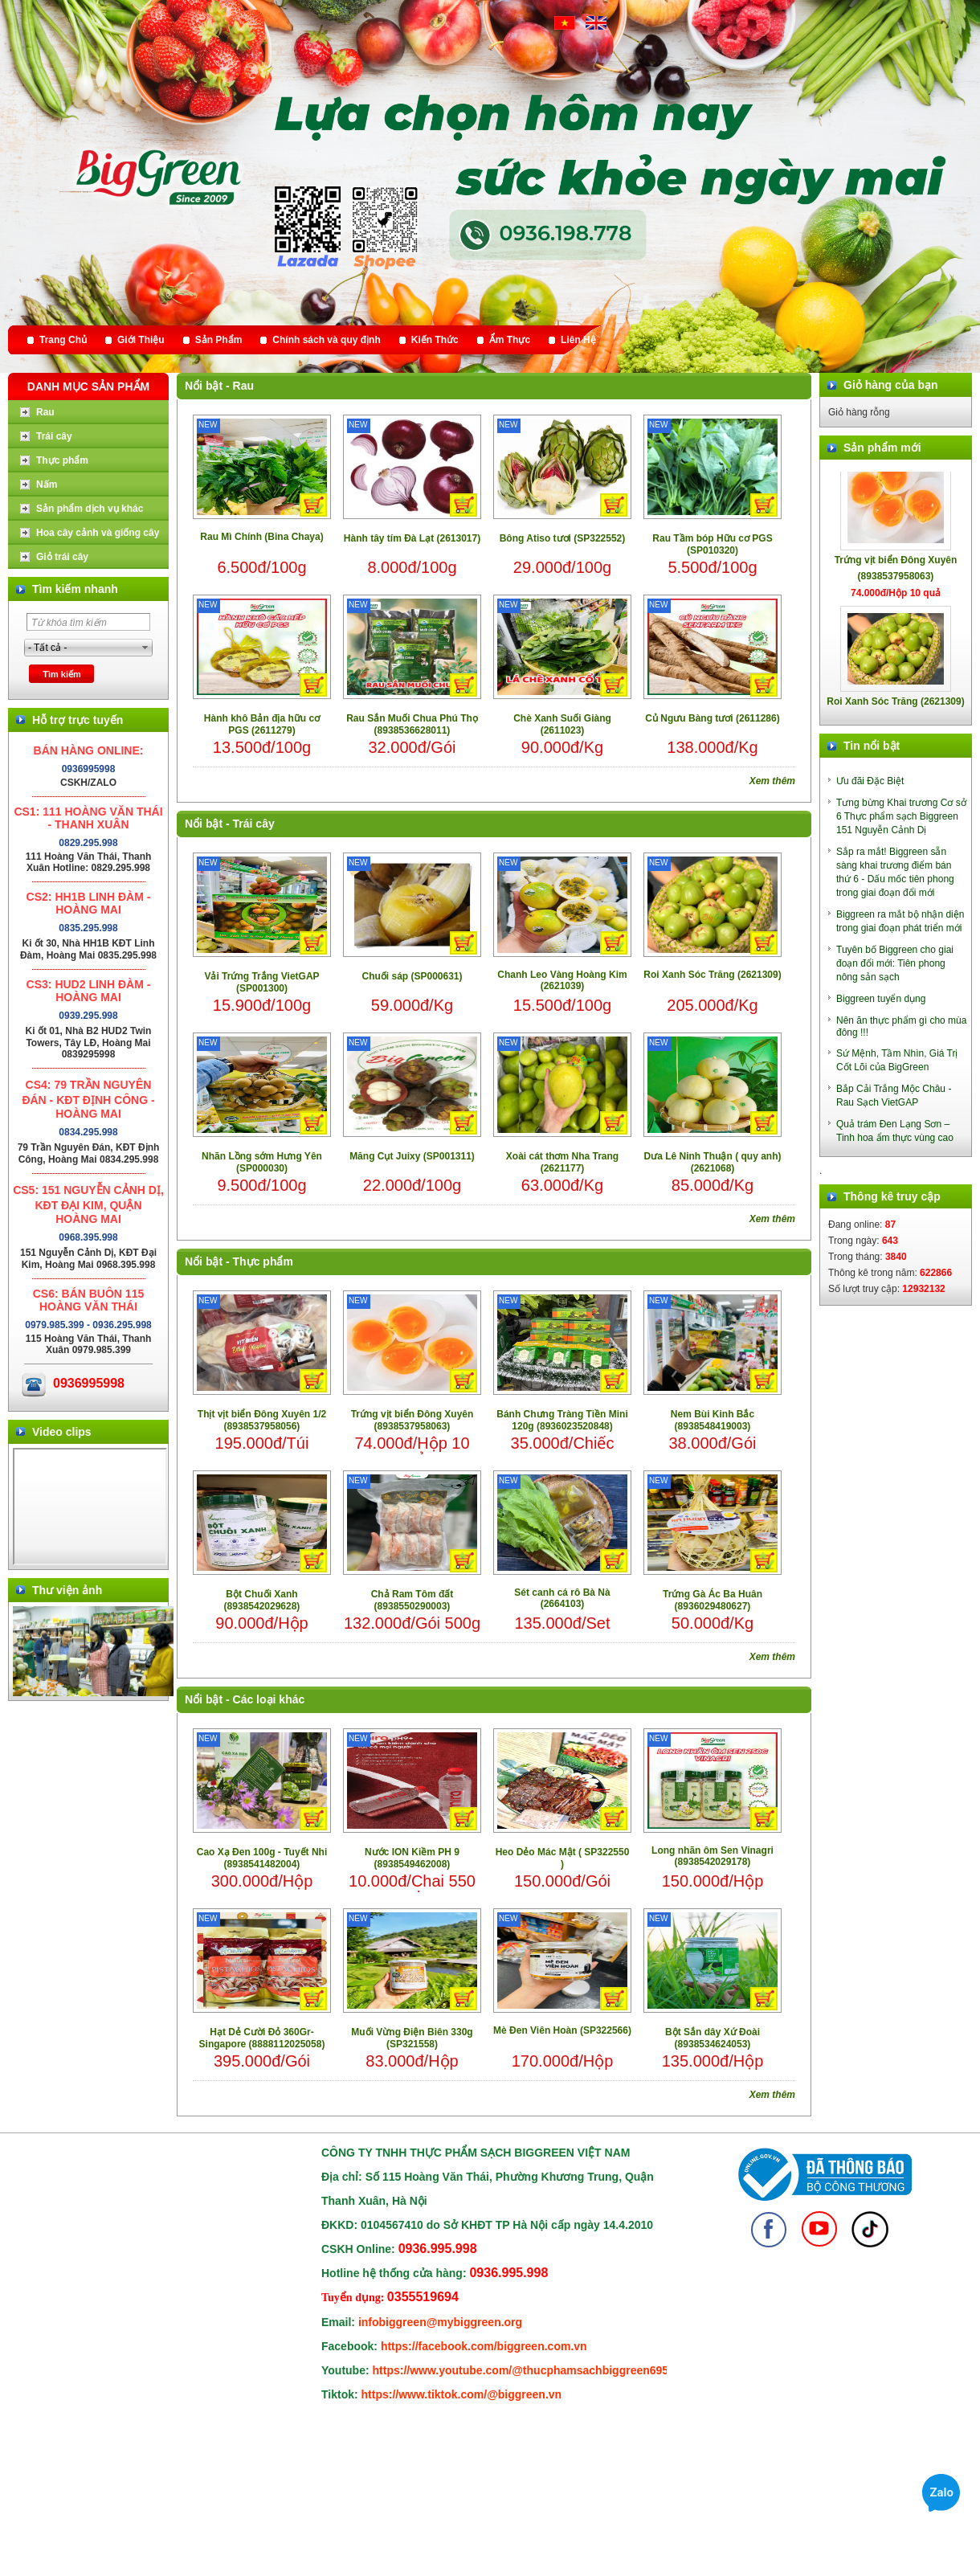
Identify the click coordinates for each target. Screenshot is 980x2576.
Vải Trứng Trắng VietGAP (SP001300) (261, 982)
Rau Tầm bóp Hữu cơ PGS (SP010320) (712, 544)
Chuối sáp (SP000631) (411, 976)
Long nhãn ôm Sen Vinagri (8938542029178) (712, 1856)
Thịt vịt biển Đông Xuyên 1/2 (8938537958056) (262, 1420)
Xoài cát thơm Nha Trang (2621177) (562, 1162)
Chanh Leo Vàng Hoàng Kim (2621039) (562, 980)
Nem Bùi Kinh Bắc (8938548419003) (712, 1420)
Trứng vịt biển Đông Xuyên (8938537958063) (412, 1420)
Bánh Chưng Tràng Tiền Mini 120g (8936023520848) (561, 1420)
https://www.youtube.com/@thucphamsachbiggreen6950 (524, 2370)
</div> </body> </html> (90, 1506)
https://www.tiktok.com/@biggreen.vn (461, 2394)
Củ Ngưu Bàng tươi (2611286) (712, 718)
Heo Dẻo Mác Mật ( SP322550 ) (563, 1858)
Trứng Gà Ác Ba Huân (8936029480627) (712, 1600)
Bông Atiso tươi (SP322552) (563, 538)
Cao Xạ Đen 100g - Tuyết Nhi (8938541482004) (262, 1858)
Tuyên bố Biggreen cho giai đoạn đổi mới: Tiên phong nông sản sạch (894, 963)
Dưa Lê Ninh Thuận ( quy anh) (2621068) (713, 1162)
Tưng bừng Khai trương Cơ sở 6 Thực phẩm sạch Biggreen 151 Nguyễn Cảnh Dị (901, 816)
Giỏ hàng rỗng (859, 412)
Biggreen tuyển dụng (880, 998)
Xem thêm (772, 781)
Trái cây (254, 823)
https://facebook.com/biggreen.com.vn (484, 2346)
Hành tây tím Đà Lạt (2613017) (412, 538)
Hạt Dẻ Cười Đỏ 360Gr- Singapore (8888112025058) (262, 2038)
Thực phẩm (263, 1261)
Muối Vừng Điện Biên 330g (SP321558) (411, 2038)
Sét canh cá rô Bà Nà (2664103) (562, 1598)
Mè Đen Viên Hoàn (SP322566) (562, 2030)
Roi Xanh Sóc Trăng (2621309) (712, 974)
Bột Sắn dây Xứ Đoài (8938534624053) (712, 2038)
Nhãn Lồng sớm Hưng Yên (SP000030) (262, 1162)
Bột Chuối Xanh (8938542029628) (262, 1600)
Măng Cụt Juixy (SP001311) (412, 1156)
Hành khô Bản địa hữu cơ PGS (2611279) (262, 724)
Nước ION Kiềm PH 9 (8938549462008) (412, 1858)
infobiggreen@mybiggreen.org (440, 2322)
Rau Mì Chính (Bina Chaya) (261, 536)
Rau (243, 385)
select (145, 647)
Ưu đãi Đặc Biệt (870, 781)
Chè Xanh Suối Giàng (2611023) (562, 724)
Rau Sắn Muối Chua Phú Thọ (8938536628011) (412, 724)
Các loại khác (269, 1699)
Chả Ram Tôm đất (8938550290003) (412, 1600)
